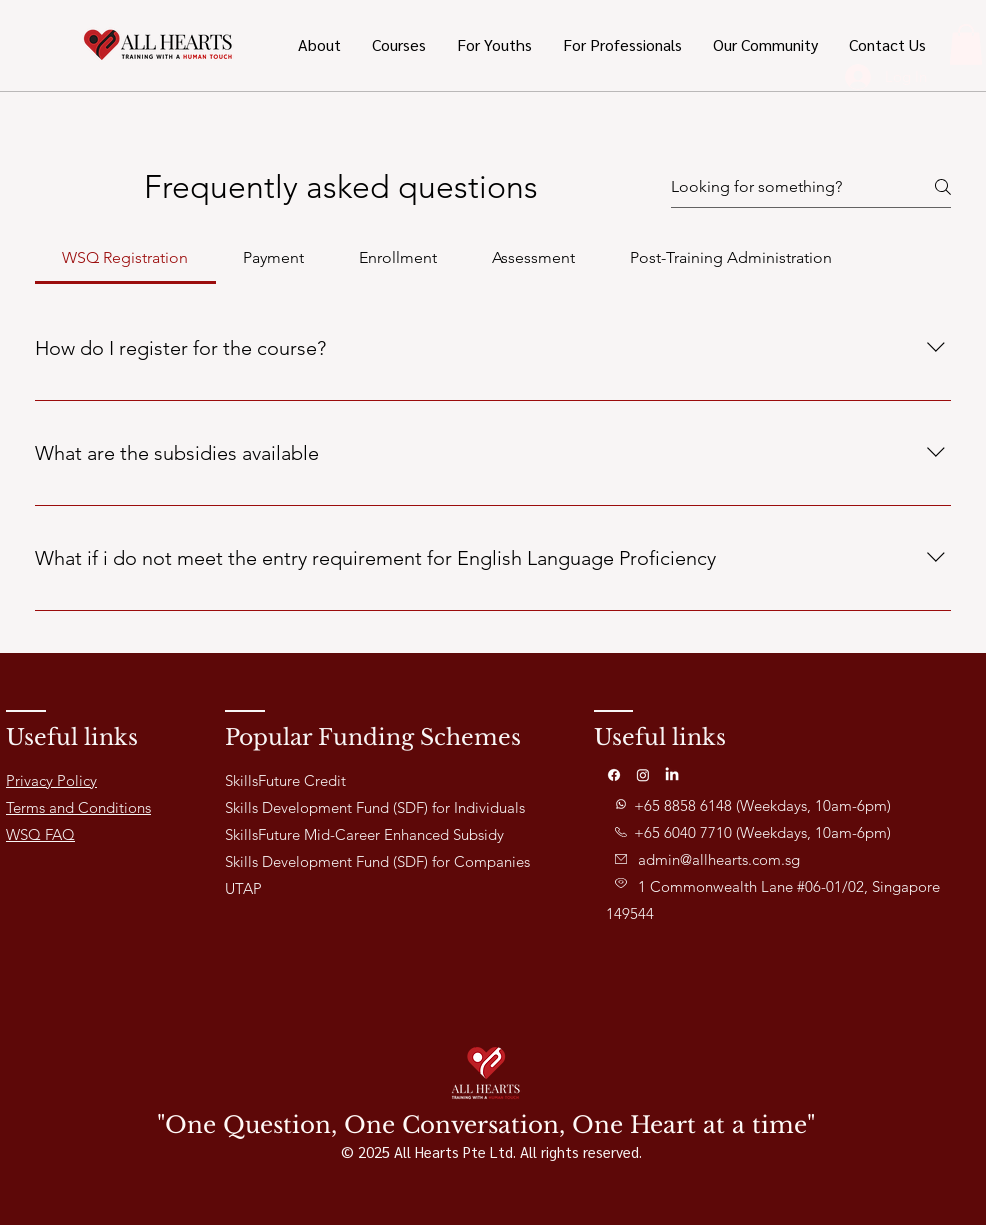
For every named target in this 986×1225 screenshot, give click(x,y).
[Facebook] (614, 775)
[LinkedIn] (672, 775)
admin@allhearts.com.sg (719, 859)
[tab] (125, 258)
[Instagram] (643, 775)
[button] (494, 45)
